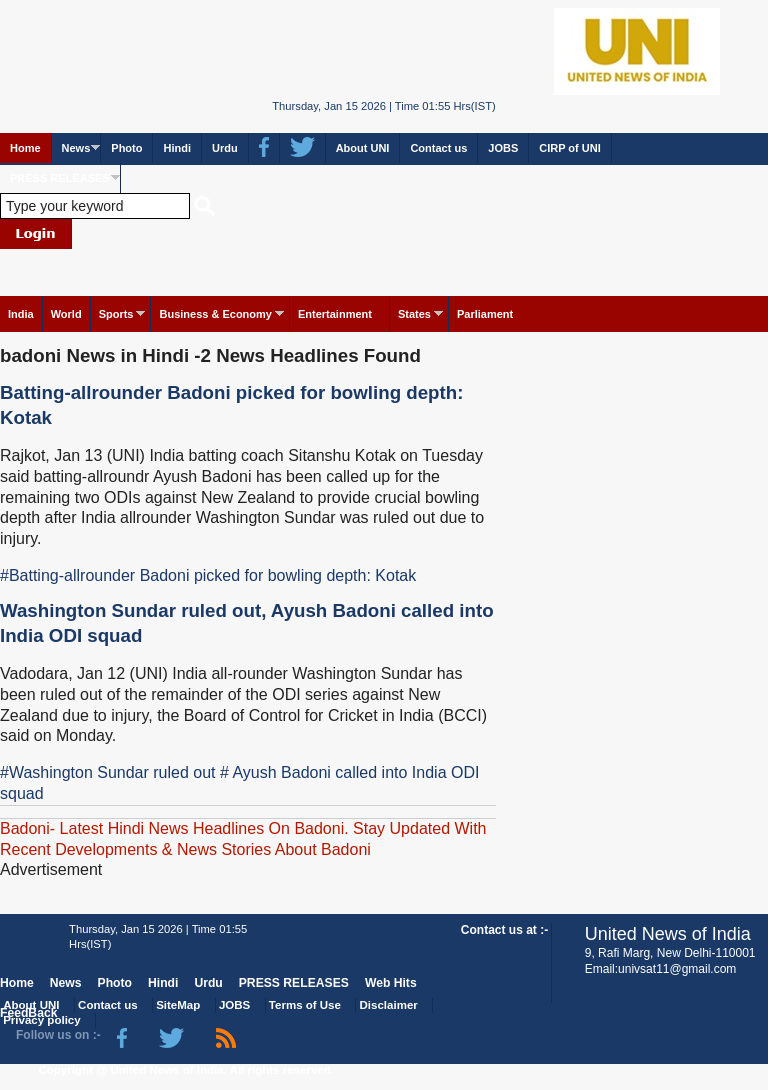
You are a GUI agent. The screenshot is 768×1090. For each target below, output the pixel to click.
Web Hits (391, 983)
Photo (126, 148)
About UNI (363, 148)
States (414, 314)
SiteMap (178, 1005)
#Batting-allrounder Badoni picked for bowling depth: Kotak (208, 575)
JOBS (503, 148)
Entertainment (335, 314)
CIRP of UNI (570, 148)
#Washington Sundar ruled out (108, 772)
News (76, 148)
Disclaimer (389, 1005)
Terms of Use (305, 1005)
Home (25, 148)
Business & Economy (215, 314)
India (21, 314)
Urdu (225, 148)
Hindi (177, 148)
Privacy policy (41, 1020)
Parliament (485, 314)
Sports (116, 314)
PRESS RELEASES (60, 178)
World (66, 314)
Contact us (438, 148)
